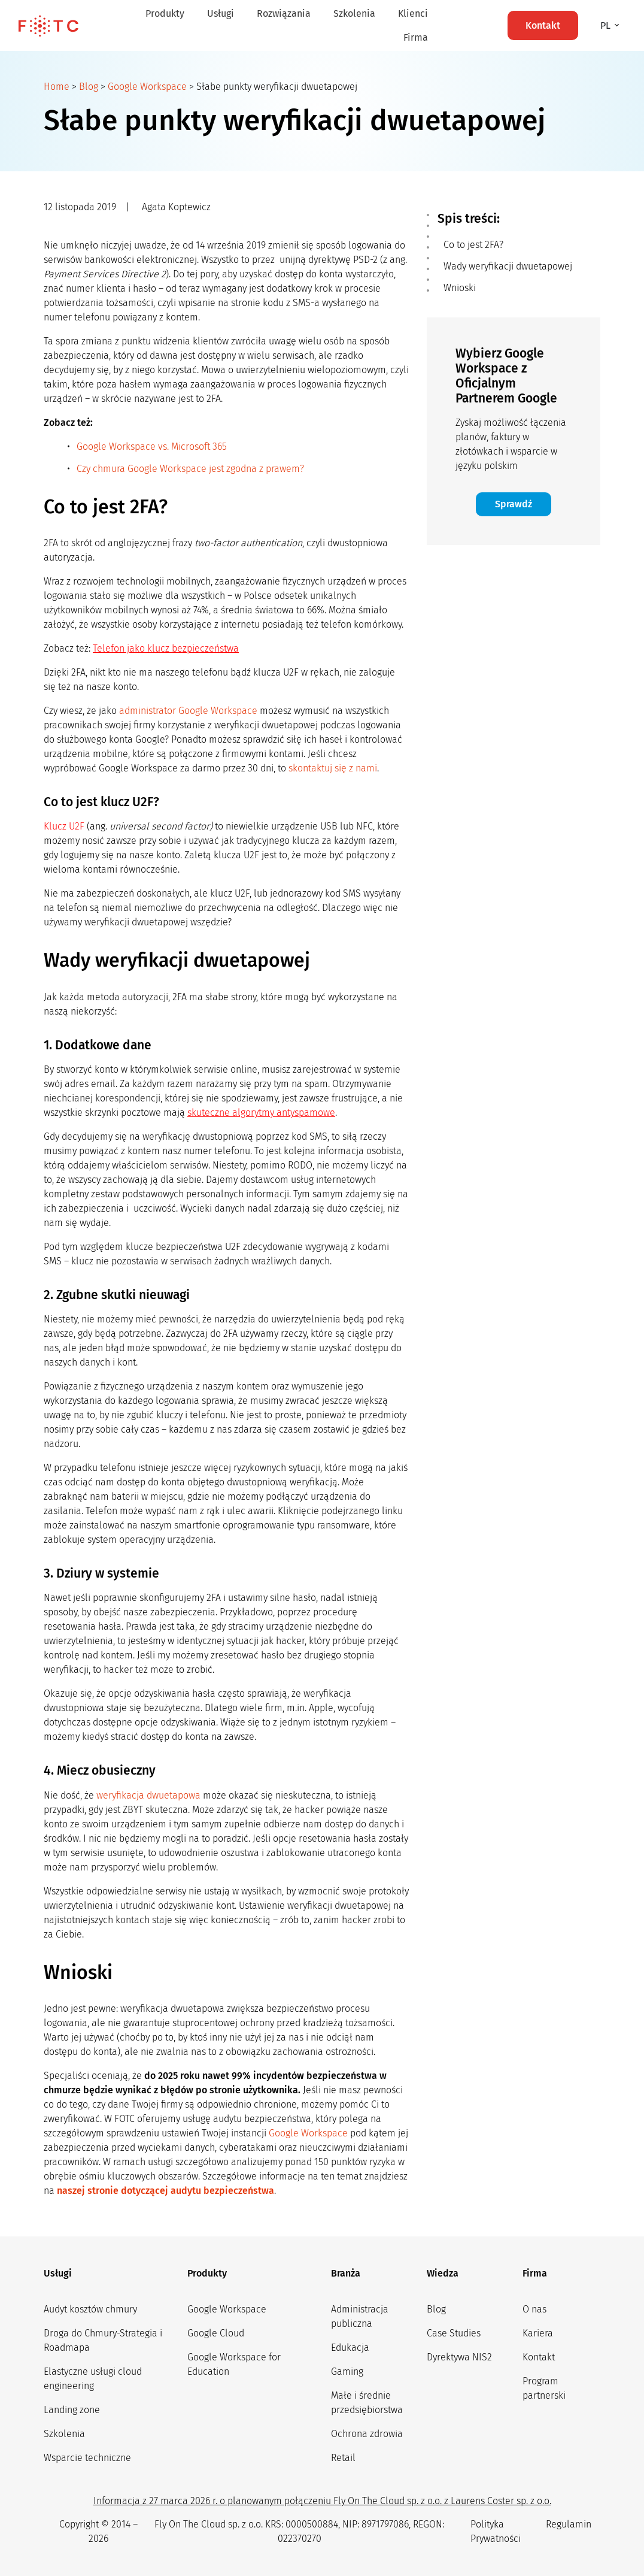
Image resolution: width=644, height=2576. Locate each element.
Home (56, 86)
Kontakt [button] (542, 25)
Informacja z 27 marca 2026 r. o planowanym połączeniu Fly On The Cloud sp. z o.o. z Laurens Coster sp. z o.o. (322, 2501)
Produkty (164, 13)
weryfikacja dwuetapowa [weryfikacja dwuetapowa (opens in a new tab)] (148, 1795)
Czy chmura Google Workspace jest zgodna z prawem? (190, 468)
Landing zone (72, 2409)
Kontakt (539, 2357)
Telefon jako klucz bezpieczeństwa (166, 648)
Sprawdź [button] (513, 504)
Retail (343, 2457)
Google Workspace (147, 86)
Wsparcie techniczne (87, 2457)
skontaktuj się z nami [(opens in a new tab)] (332, 768)
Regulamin (568, 2524)
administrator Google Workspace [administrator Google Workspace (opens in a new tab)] (188, 710)
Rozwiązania (284, 13)
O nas (534, 2309)
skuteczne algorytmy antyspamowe (261, 1112)
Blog (88, 86)
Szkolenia (354, 13)
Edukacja (350, 2347)
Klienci (413, 13)
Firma (415, 37)
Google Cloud (215, 2333)
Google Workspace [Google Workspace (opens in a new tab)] (308, 2133)
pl (606, 25)
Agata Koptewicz (176, 207)
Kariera (538, 2333)
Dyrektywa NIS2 (459, 2357)
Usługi (220, 13)
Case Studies (454, 2333)
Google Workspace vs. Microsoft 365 (152, 446)
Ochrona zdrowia (367, 2433)
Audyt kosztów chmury (90, 2309)
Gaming (347, 2371)
